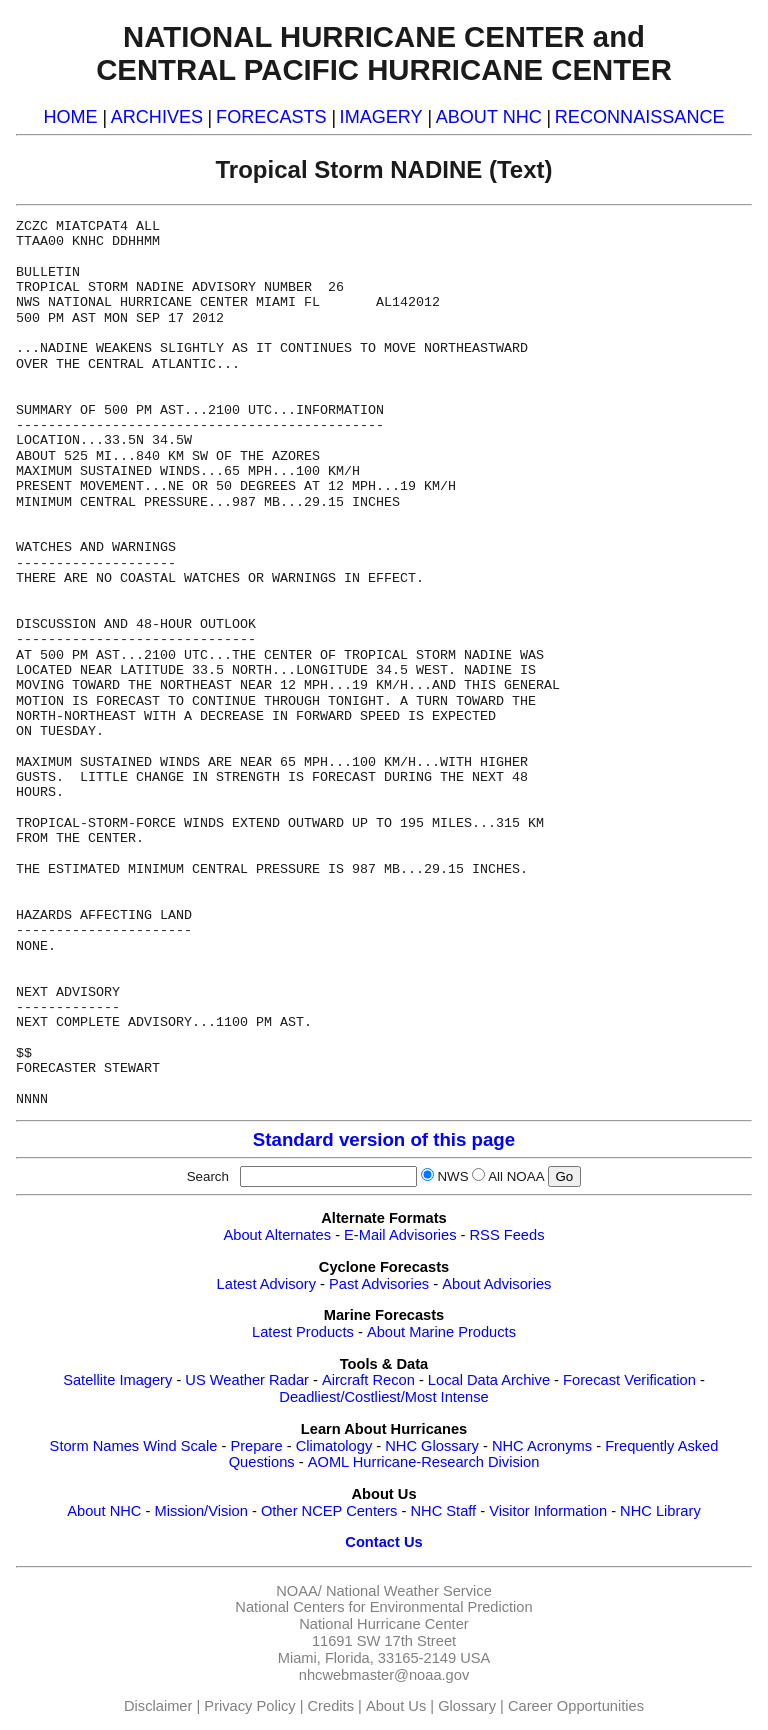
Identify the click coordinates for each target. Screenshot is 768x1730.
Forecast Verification (629, 1380)
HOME (70, 117)
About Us (396, 1706)
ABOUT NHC (489, 117)
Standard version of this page (384, 1139)
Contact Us (383, 1542)
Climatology (334, 1446)
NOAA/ (299, 1591)
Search (212, 1176)
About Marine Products (441, 1332)
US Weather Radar (247, 1380)
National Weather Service (409, 1591)
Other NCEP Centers (329, 1511)
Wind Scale (180, 1446)
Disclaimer (158, 1706)
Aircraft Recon (368, 1380)
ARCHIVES (157, 117)
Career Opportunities (576, 1706)
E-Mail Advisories (400, 1235)
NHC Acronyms (542, 1446)
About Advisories (496, 1284)
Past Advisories (379, 1284)
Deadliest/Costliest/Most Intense (383, 1397)
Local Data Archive (489, 1380)
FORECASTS (271, 117)
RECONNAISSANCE (640, 117)
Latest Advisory (266, 1284)
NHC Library (660, 1511)
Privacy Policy (249, 1706)
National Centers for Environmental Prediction (383, 1607)
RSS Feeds (507, 1235)
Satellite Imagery (117, 1380)
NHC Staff (443, 1511)
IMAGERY (381, 117)
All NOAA (516, 1176)
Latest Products (303, 1332)
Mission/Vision (200, 1511)
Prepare (256, 1446)
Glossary (467, 1706)
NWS (452, 1176)
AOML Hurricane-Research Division (424, 1462)
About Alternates (278, 1235)
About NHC (104, 1511)
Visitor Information (548, 1511)
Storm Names (95, 1446)
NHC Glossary (432, 1446)
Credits (331, 1706)
